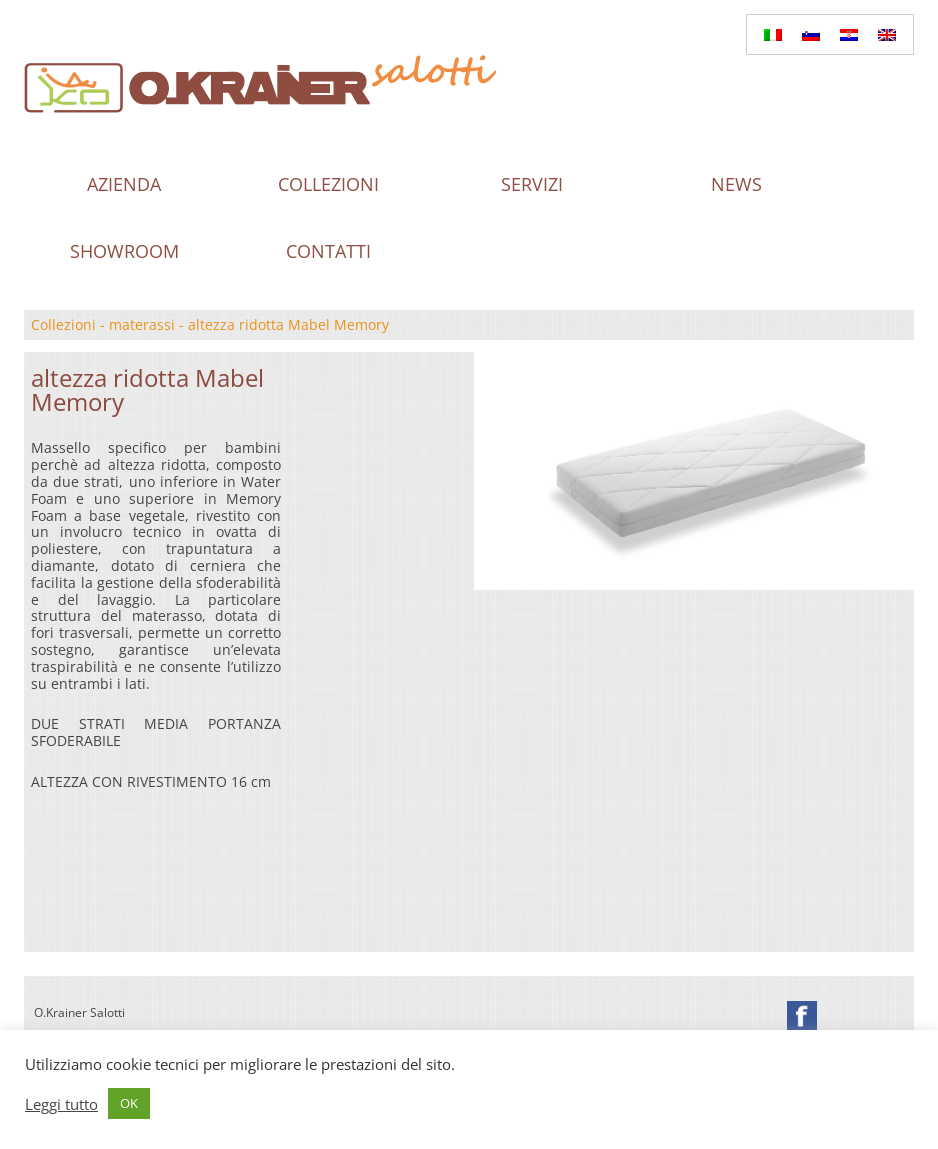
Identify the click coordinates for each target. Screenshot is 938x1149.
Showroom (124, 251)
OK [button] (129, 1103)
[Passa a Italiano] (773, 34)
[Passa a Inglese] (887, 34)
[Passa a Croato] (849, 34)
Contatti (328, 251)
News (736, 184)
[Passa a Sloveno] (811, 34)
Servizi (532, 184)
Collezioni (328, 184)
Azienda (124, 184)
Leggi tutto (61, 1104)
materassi (142, 324)
